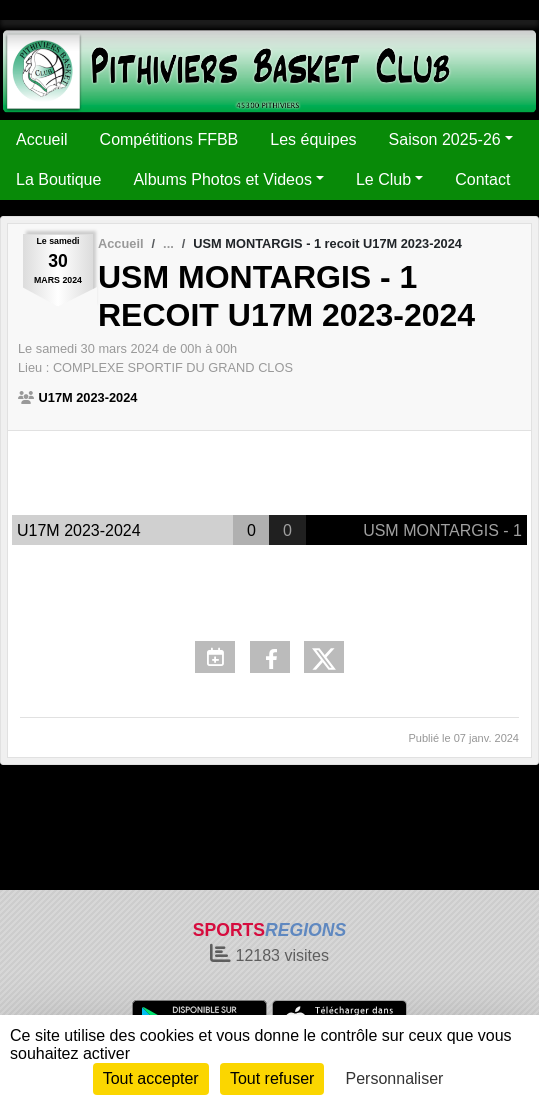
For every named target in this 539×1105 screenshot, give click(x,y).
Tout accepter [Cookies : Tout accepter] (151, 1078)
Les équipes (313, 139)
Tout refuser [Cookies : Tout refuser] (272, 1078)
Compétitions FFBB (169, 139)
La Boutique (58, 179)
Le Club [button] (383, 179)
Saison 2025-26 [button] (445, 139)
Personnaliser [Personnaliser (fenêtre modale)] (395, 1078)
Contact (482, 179)
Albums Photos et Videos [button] (222, 179)
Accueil (42, 139)
